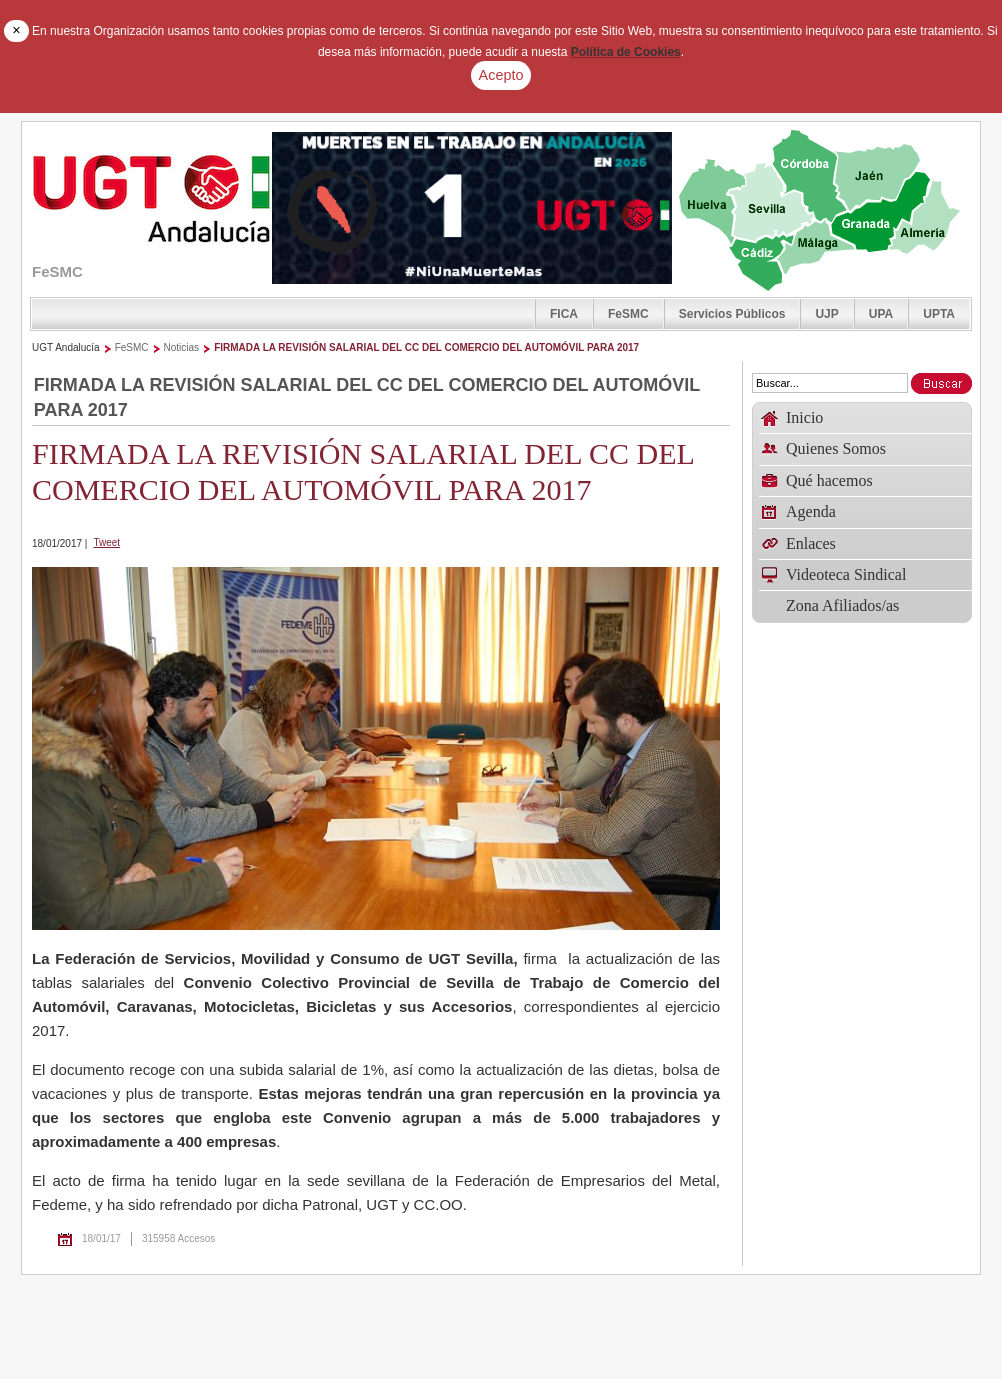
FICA (564, 314)
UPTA (939, 314)
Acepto (501, 75)
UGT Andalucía (66, 347)
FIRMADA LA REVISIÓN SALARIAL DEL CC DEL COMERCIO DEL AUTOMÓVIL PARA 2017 (426, 347)
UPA (881, 314)
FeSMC (628, 314)
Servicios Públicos (732, 314)
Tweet (106, 542)
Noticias (182, 347)
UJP (826, 314)
